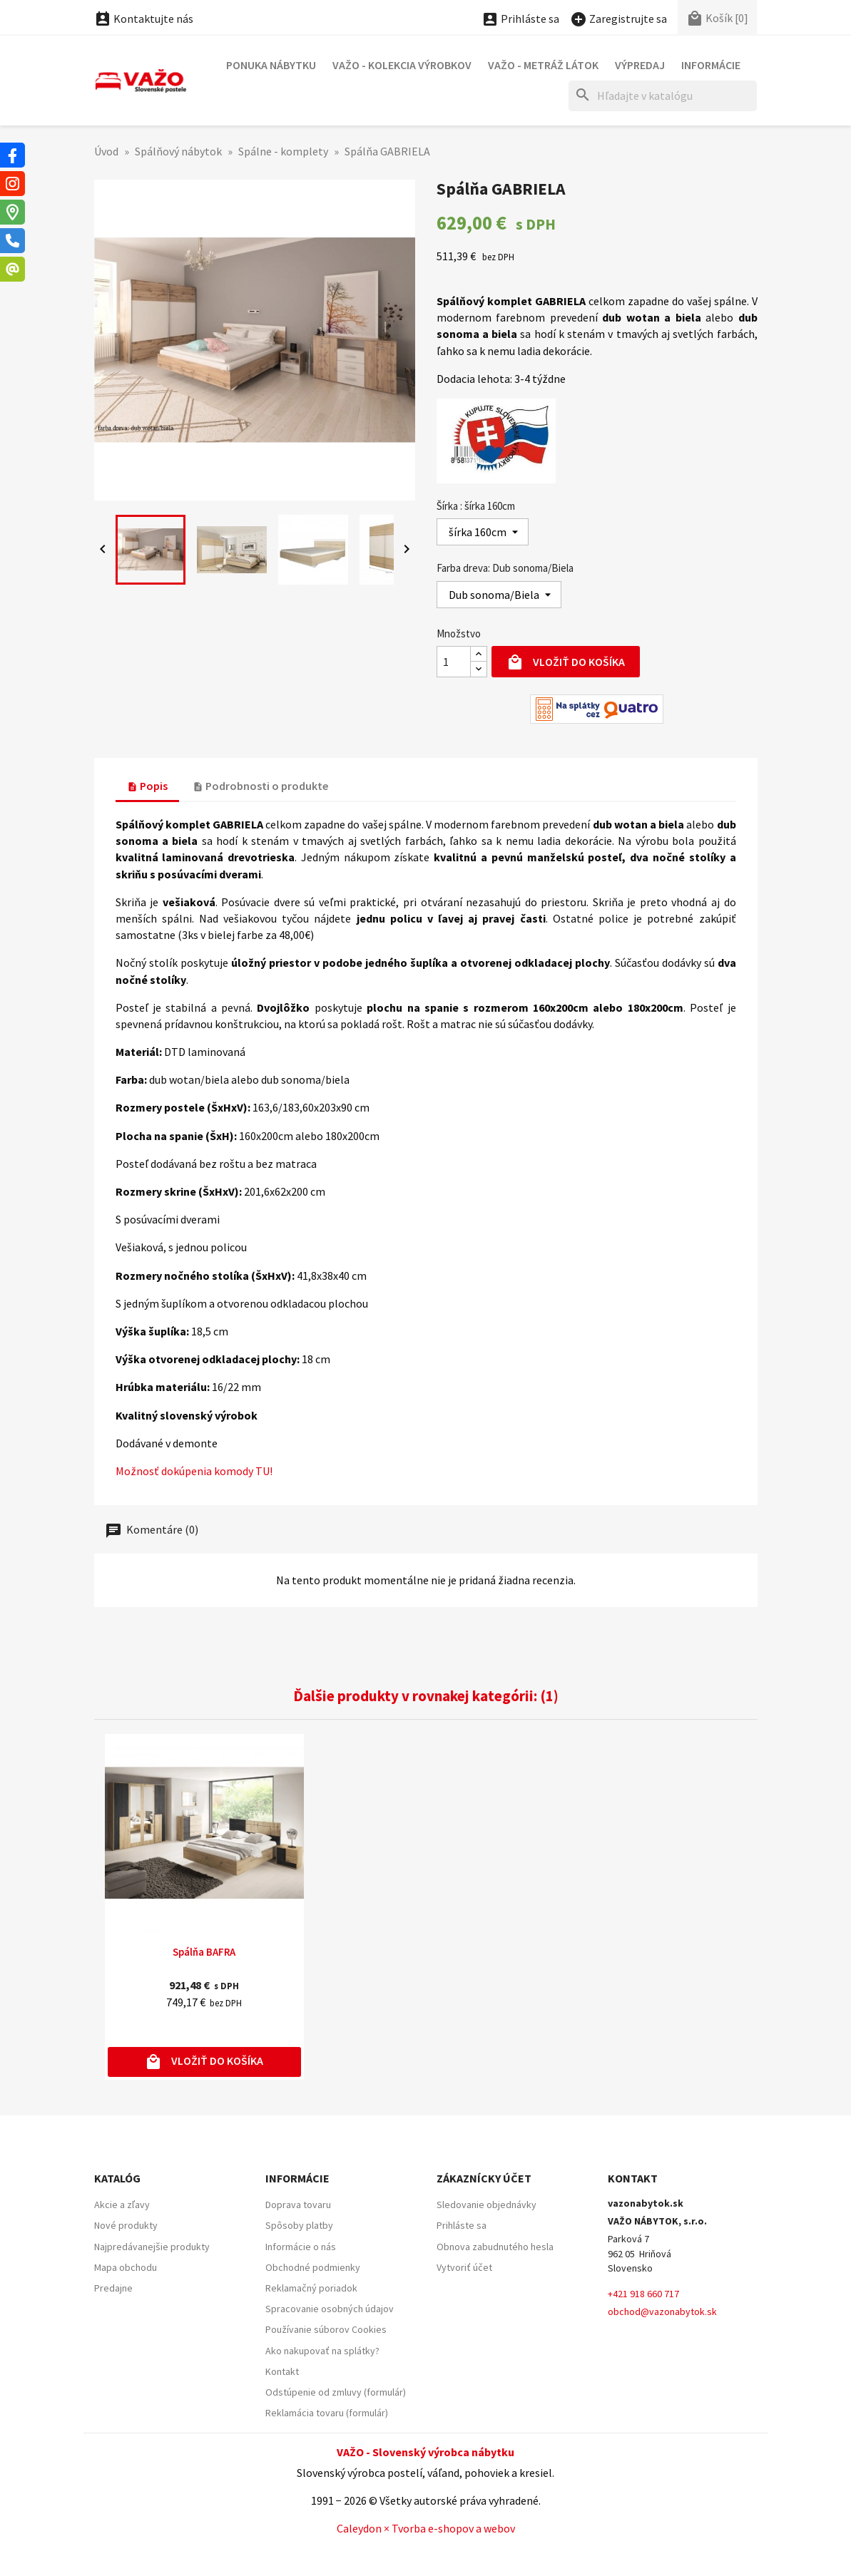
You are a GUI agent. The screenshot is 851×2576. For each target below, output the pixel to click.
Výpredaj (640, 65)
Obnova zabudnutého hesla (495, 2246)
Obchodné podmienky (312, 2267)
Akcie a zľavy (122, 2204)
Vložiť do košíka (565, 663)
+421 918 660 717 (643, 2293)
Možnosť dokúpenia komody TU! (194, 1471)
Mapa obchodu (125, 2267)
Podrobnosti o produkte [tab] (260, 786)
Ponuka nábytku (271, 65)
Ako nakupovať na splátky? (322, 2350)
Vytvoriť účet (464, 2267)
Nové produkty (126, 2225)
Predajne (113, 2288)
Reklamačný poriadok (311, 2288)
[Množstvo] (454, 661)
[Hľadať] (663, 96)
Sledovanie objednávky (486, 2204)
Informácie (710, 65)
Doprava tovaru (298, 2204)
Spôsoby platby (299, 2225)
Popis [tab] (147, 786)
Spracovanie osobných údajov (329, 2308)
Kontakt (282, 2371)
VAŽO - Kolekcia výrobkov (402, 65)
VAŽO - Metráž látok (543, 65)
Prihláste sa (461, 2225)
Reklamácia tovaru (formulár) (326, 2412)
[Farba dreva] (499, 594)
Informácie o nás (300, 2246)
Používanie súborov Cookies (326, 2329)
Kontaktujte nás (143, 18)
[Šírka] (483, 531)
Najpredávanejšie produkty (152, 2246)
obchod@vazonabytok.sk (662, 2311)
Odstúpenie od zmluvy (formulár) (335, 2392)
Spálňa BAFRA (204, 1952)
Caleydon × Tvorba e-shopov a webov (426, 2528)
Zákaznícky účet (484, 2178)
